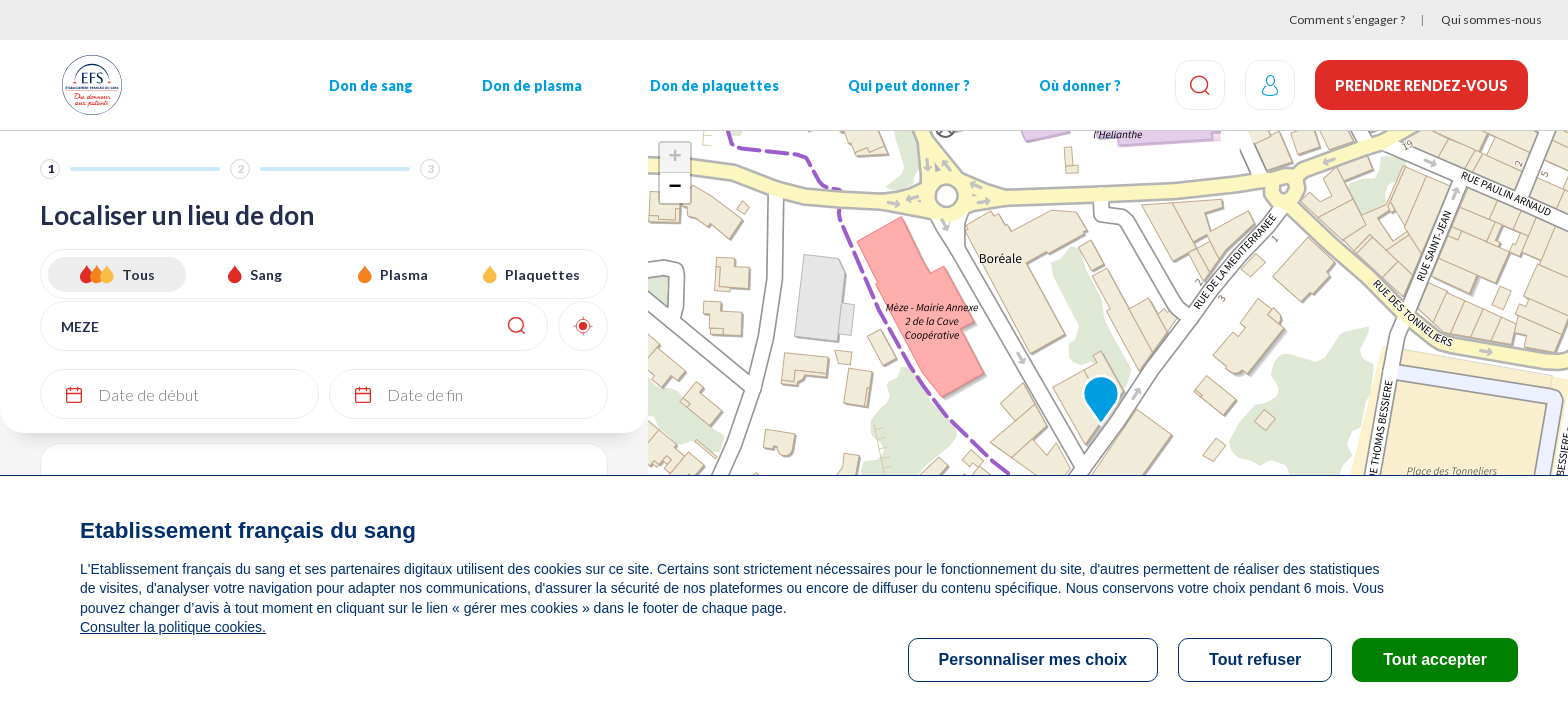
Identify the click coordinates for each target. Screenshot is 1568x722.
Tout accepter (1435, 659)
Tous (138, 274)
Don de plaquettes (714, 85)
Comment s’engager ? (1347, 19)
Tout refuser (1255, 659)
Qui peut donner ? (909, 85)
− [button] (674, 188)
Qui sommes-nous (1491, 19)
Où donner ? (1080, 85)
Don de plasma (532, 85)
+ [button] (674, 158)
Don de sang (371, 85)
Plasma (404, 274)
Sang (266, 274)
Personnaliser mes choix (1033, 659)
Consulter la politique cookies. (173, 627)
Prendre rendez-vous (1421, 85)
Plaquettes (542, 274)
